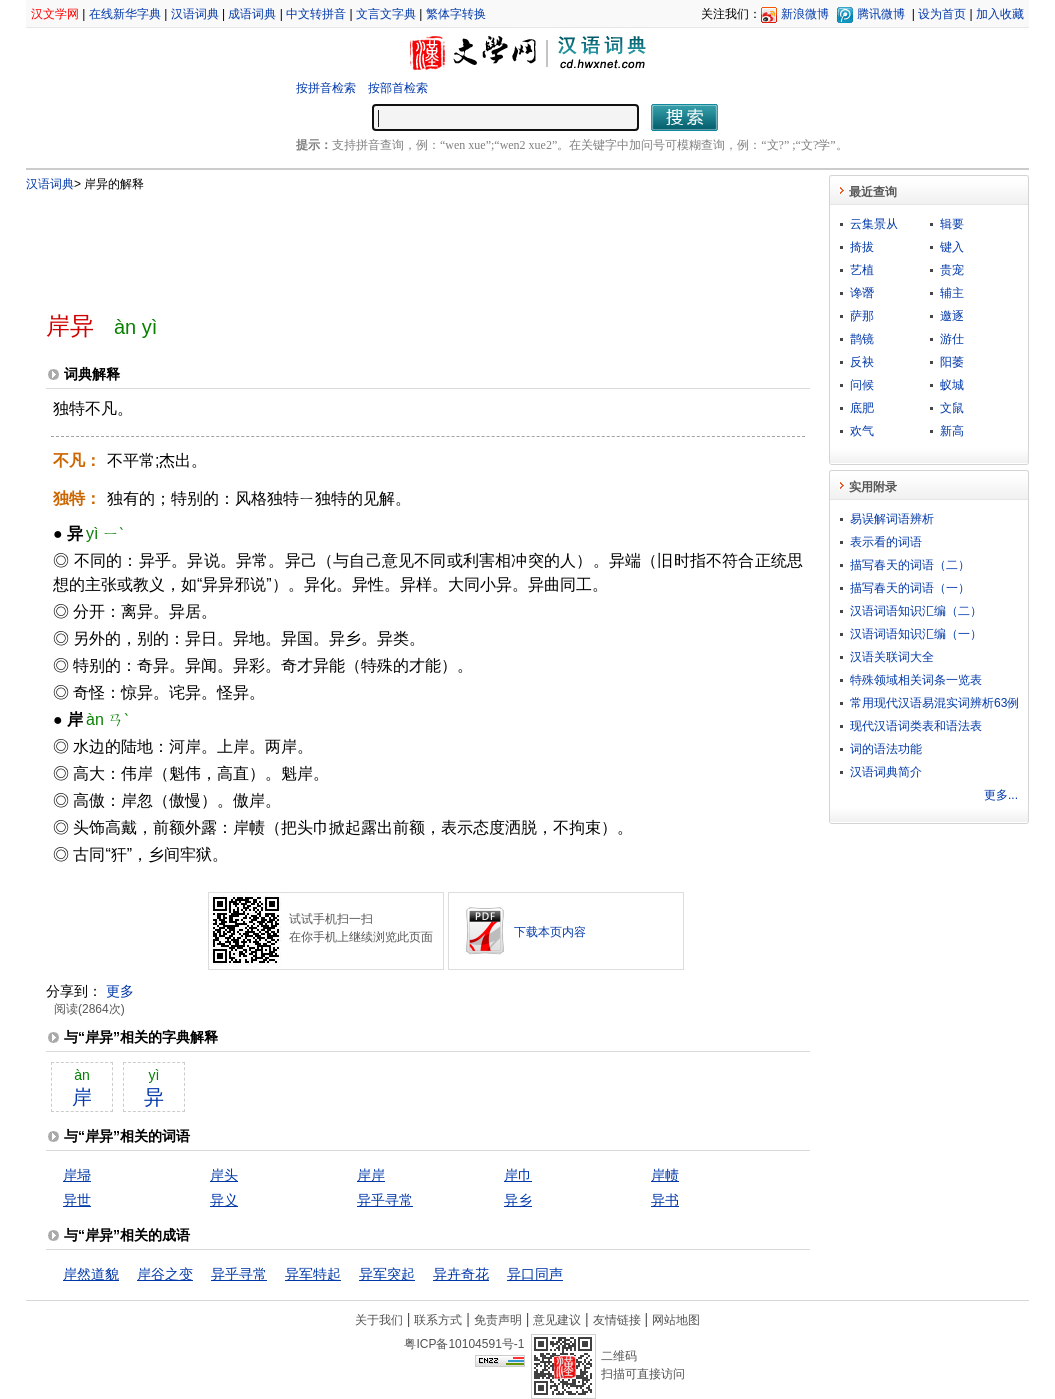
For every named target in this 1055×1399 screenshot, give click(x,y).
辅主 (952, 293)
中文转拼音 (316, 14)
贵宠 (952, 270)
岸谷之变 (165, 1274)
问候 (862, 385)
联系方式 (438, 1320)
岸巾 (518, 1175)
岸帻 (665, 1175)
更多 (120, 991)
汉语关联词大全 (892, 657)
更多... (1001, 795)
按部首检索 (398, 88)
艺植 (862, 270)
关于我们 (379, 1320)
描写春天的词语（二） (910, 565)
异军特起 (313, 1274)
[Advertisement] (395, 243)
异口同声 (535, 1274)
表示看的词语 (886, 542)
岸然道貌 (91, 1274)
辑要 (952, 224)
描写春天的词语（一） (910, 588)
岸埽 (77, 1175)
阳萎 (952, 362)
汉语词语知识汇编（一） (916, 634)
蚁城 (952, 385)
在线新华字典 (125, 14)
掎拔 (862, 247)
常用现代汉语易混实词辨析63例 (934, 703)
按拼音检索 (326, 88)
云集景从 (874, 224)
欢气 (862, 431)
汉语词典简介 (886, 772)
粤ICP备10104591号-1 (464, 1344)
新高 (952, 431)
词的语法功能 (886, 749)
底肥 (862, 408)
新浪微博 (805, 14)
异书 (665, 1200)
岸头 (224, 1175)
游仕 (952, 339)
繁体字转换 (456, 14)
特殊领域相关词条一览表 (916, 680)
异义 (224, 1200)
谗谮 (862, 293)
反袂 (862, 362)
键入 (952, 247)
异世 (77, 1200)
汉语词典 (195, 14)
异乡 (518, 1200)
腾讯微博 (881, 14)
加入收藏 (1000, 14)
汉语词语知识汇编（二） (916, 611)
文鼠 (952, 408)
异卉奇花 (461, 1274)
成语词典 (252, 14)
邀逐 (952, 316)
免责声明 (498, 1320)
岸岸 (371, 1175)
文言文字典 (386, 14)
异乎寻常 (385, 1200)
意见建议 (557, 1320)
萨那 (862, 316)
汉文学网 (55, 14)
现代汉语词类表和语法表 (916, 726)
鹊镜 (862, 339)
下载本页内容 (550, 932)
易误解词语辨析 (892, 519)
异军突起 (387, 1274)
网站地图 (676, 1320)
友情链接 (617, 1320)
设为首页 (942, 14)
